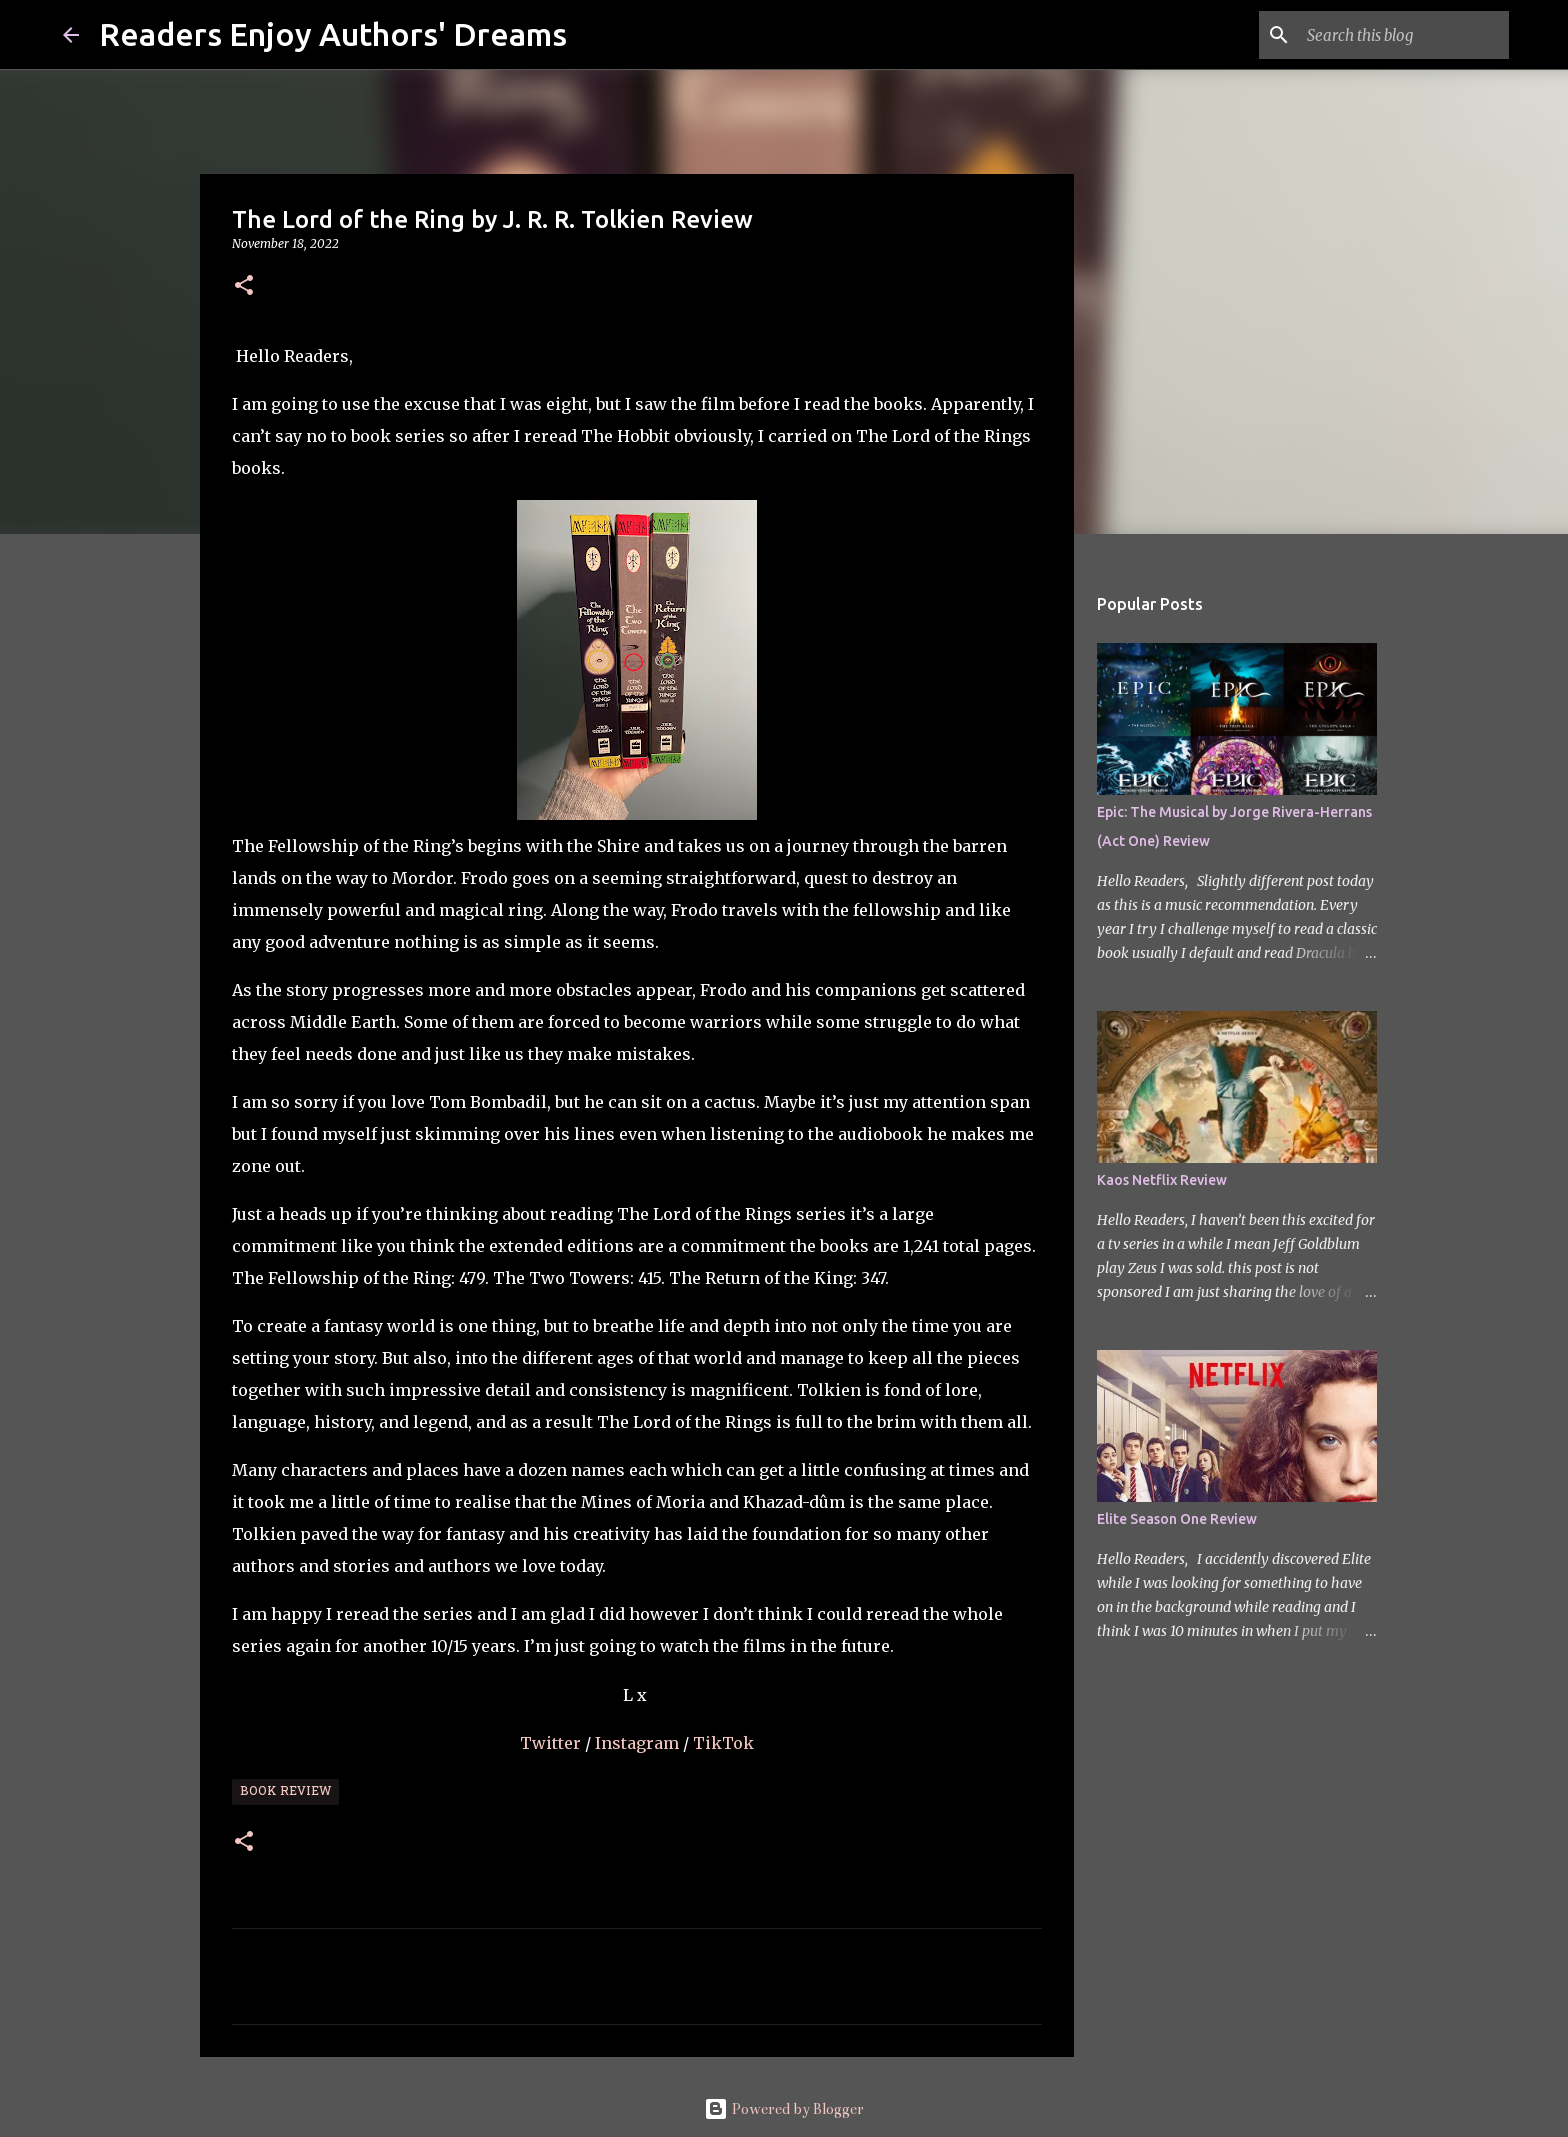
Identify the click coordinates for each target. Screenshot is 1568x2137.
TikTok (723, 1743)
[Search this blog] (1404, 35)
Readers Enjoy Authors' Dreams (333, 34)
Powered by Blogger (784, 2109)
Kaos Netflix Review (1162, 1180)
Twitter (552, 1743)
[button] (244, 286)
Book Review (285, 1792)
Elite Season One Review (1177, 1519)
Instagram (639, 1743)
